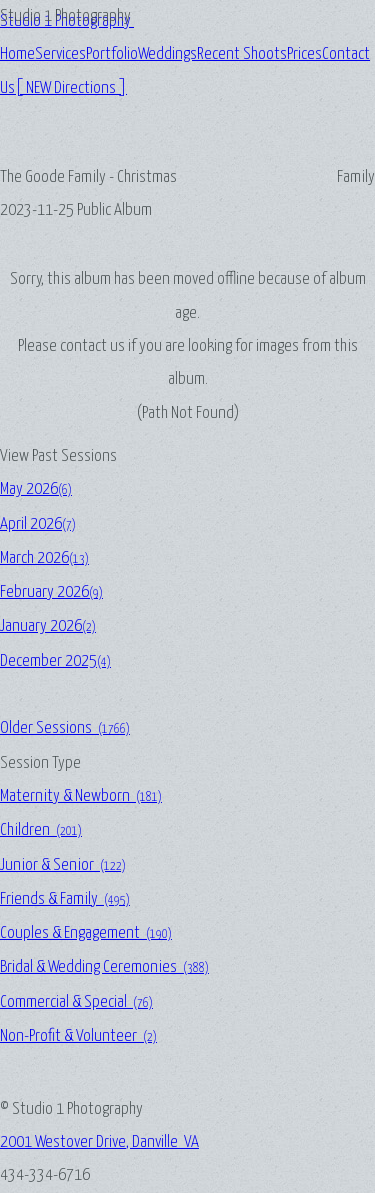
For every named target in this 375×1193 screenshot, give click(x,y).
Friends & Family (65, 899)
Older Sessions (65, 728)
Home (17, 54)
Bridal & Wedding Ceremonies (104, 967)
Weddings (167, 54)
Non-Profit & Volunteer (78, 1036)
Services (60, 54)
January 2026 (48, 626)
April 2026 (38, 524)
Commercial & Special (76, 1002)
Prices (304, 54)
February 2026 (51, 592)
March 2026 (44, 558)
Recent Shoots (242, 54)
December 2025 (55, 661)
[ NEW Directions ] (71, 88)
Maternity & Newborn (81, 796)
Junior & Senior (63, 865)
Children (41, 830)
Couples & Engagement (86, 933)
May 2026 (36, 489)
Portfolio (112, 54)
